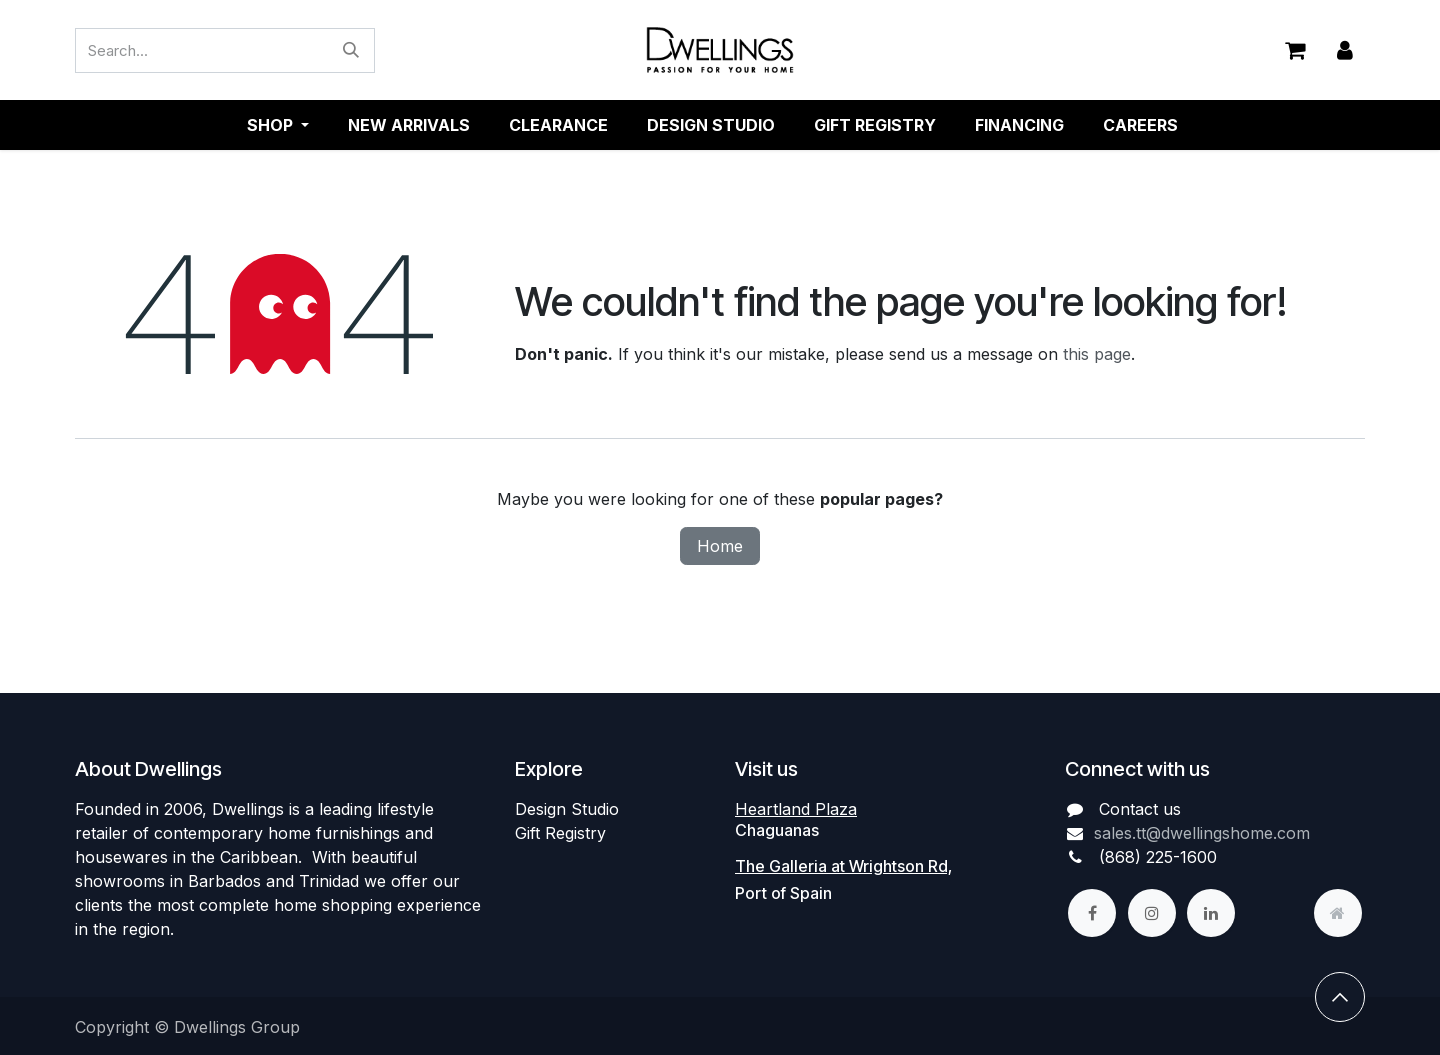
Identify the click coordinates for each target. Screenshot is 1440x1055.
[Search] (351, 50)
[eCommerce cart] (1295, 50)
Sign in (1345, 50)
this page (1097, 354)
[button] (1340, 997)
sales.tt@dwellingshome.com (1202, 833)
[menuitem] (409, 125)
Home (720, 546)
